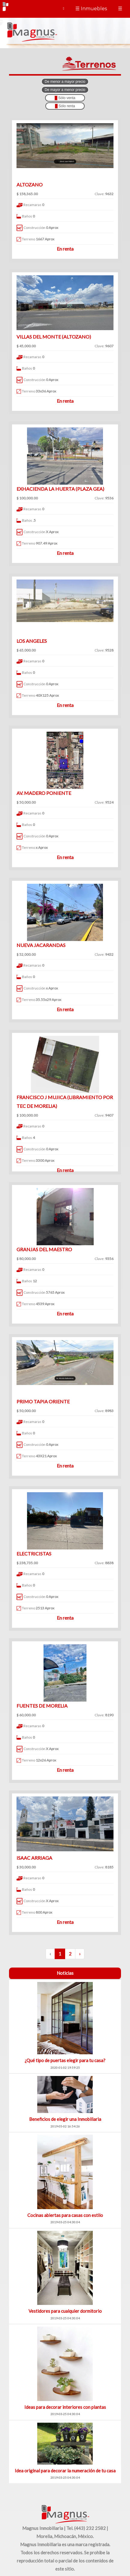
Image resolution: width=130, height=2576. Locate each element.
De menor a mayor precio (65, 82)
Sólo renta (65, 106)
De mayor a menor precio (65, 90)
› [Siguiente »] (79, 1953)
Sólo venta (65, 98)
